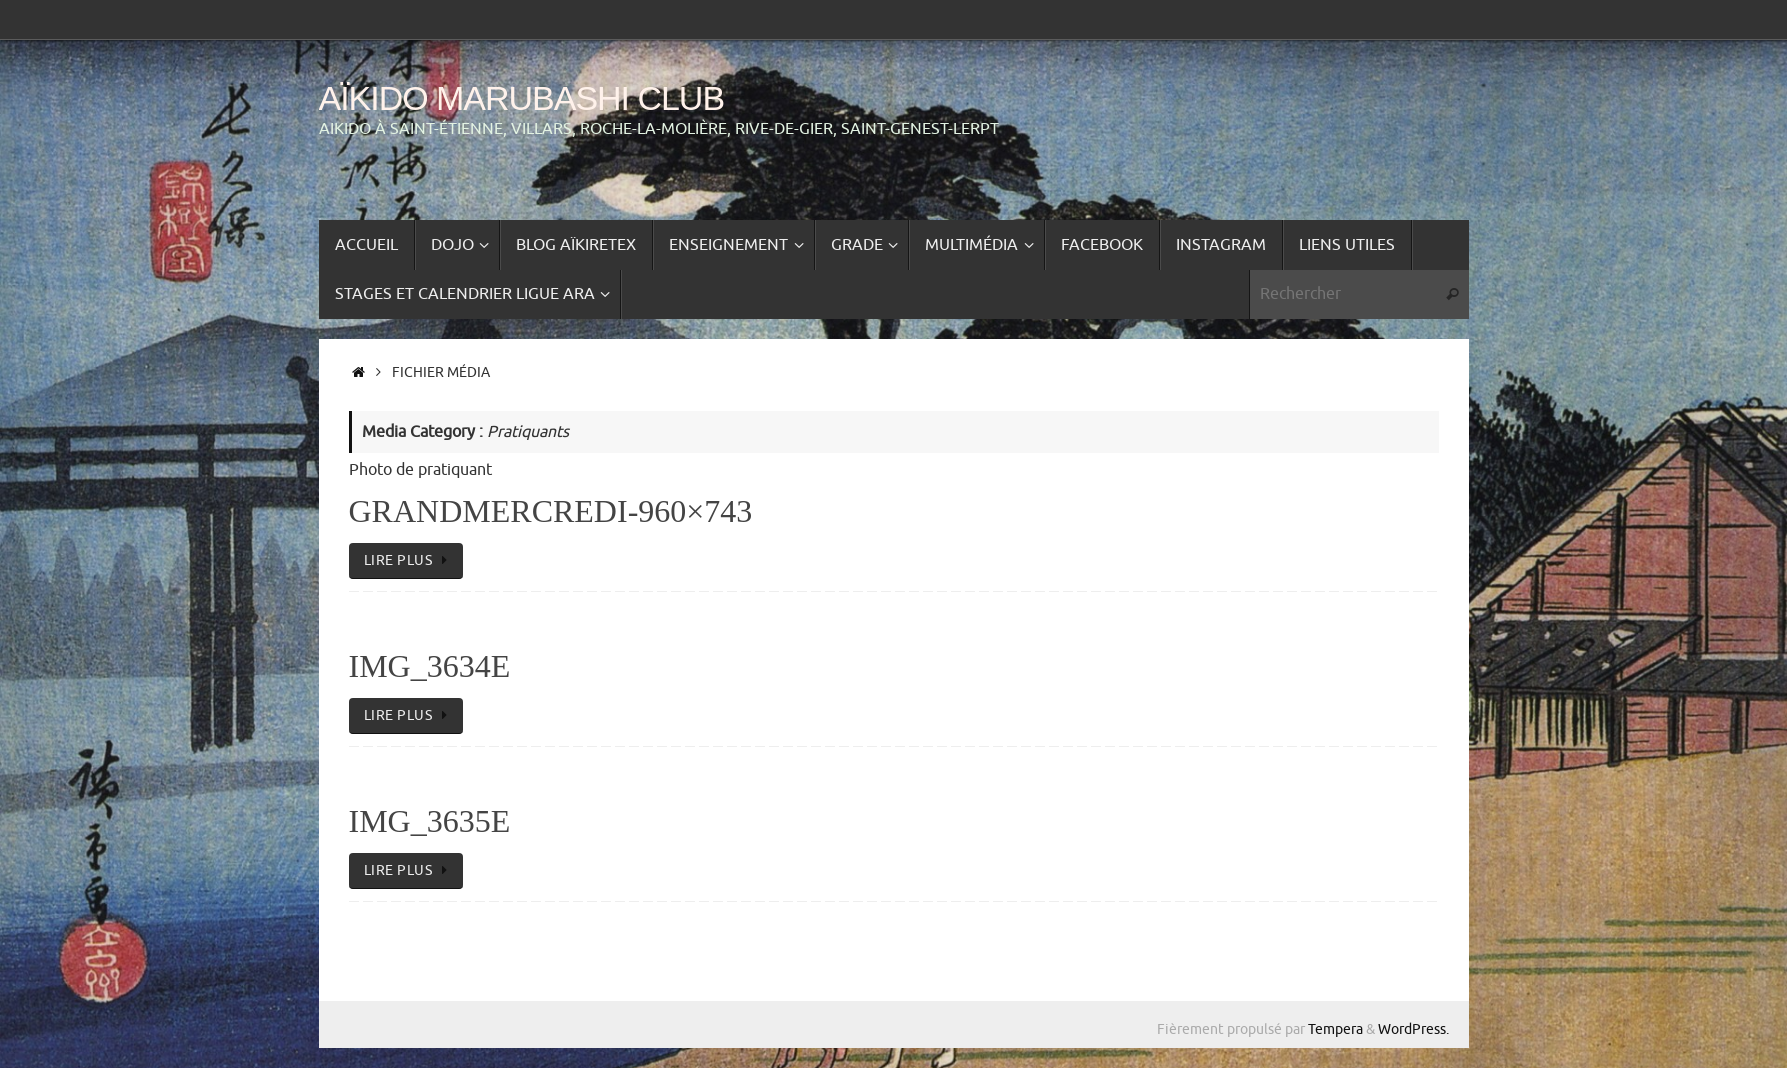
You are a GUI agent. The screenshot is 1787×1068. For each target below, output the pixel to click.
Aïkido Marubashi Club (522, 98)
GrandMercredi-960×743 (551, 511)
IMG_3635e (430, 821)
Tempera (1335, 1029)
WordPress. (1413, 1029)
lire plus (410, 560)
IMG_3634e (430, 666)
